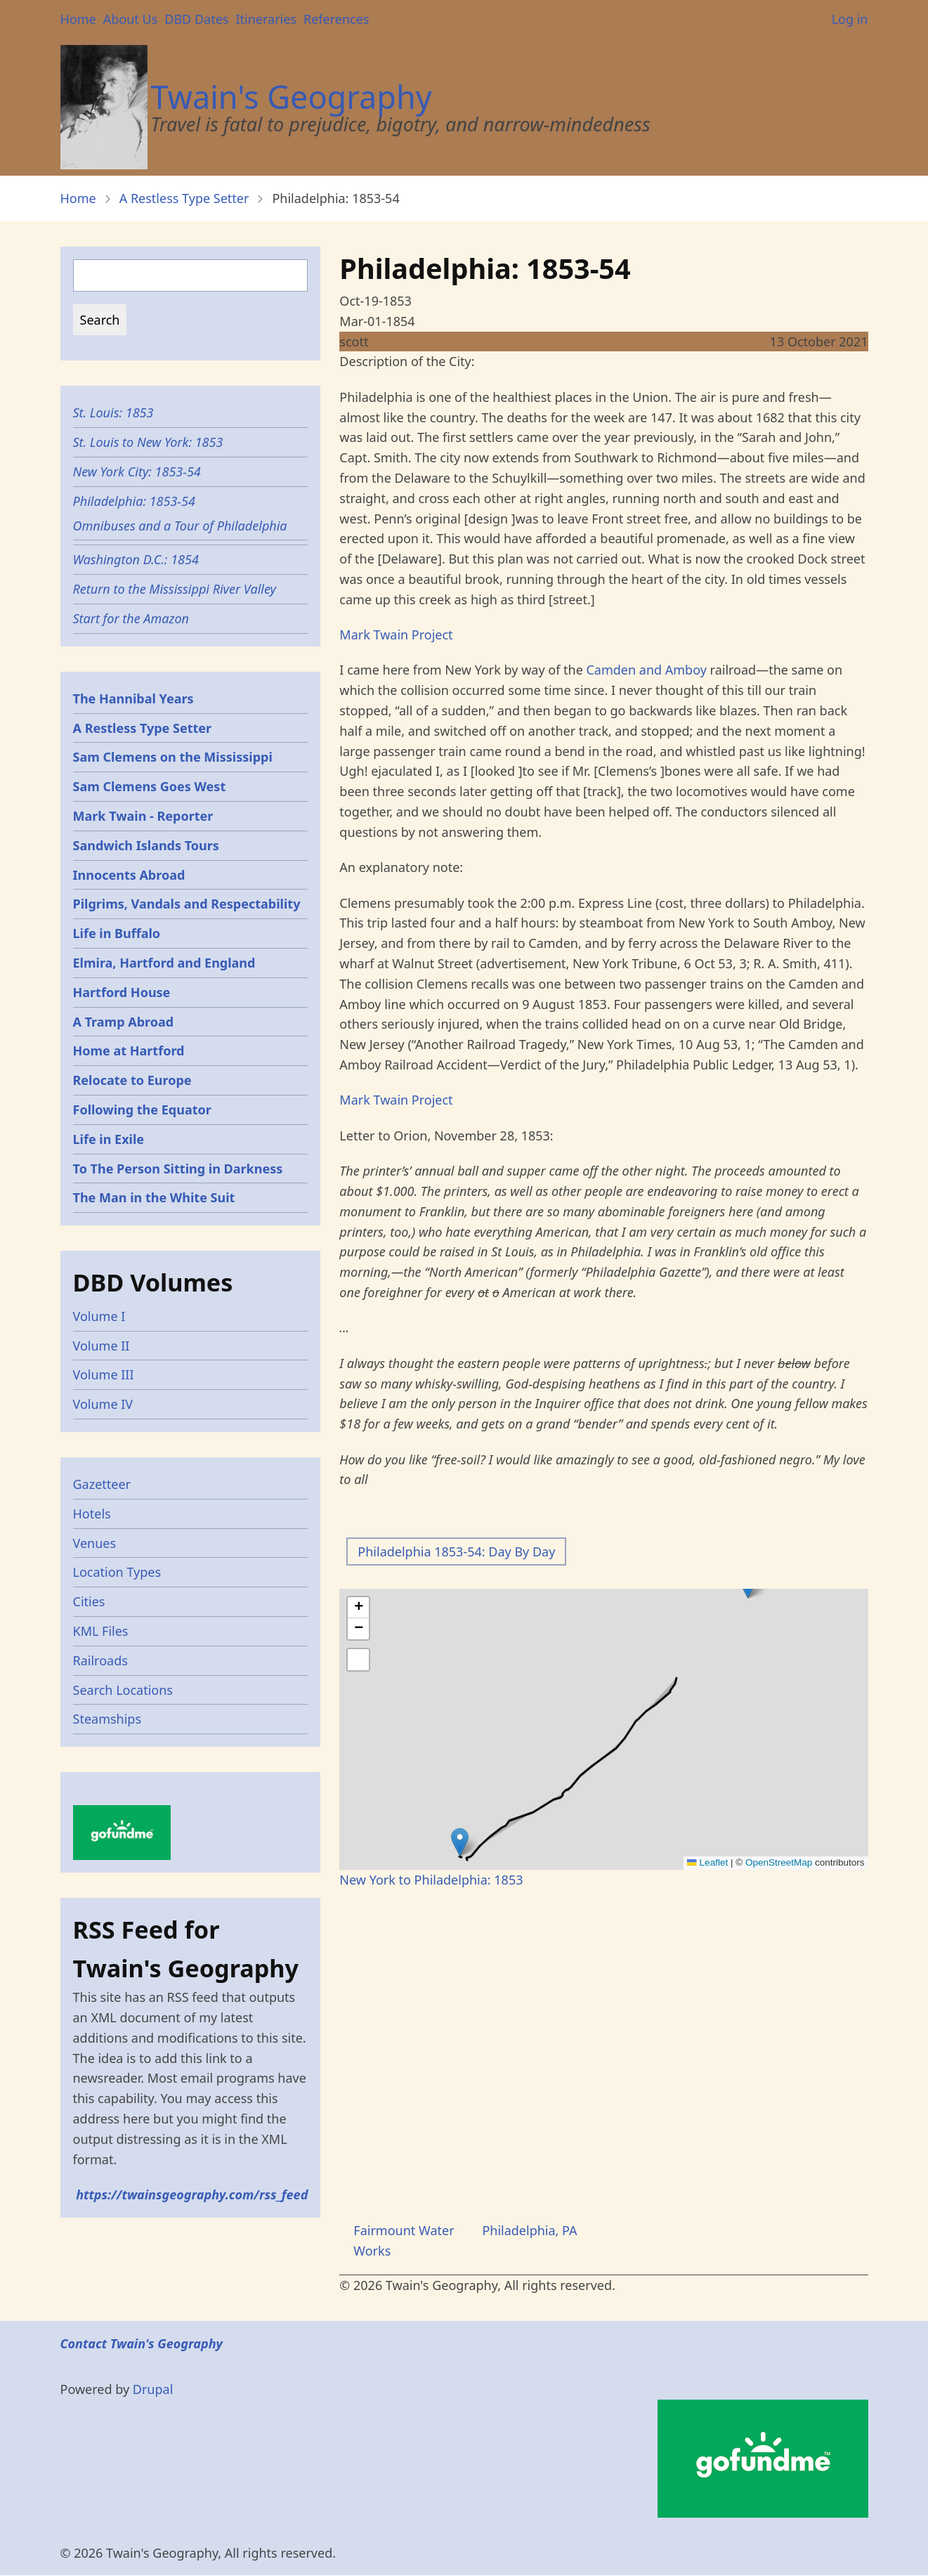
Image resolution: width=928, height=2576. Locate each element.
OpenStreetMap (778, 1862)
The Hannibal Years (133, 698)
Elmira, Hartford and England (164, 962)
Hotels (92, 1513)
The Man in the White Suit (154, 1197)
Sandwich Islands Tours (146, 845)
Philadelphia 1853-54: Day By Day (456, 1551)
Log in (850, 19)
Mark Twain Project (395, 634)
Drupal (153, 2389)
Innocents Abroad (129, 874)
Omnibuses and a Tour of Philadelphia (180, 525)
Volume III (103, 1374)
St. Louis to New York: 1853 (148, 442)
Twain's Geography (291, 96)
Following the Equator (142, 1109)
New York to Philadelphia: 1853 (431, 1879)
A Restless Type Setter (184, 198)
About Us (130, 19)
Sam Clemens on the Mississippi (173, 756)
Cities (89, 1601)
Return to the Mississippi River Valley (174, 588)
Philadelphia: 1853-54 (134, 501)
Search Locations (123, 1689)
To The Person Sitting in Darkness (178, 1168)
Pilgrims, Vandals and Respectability (187, 903)
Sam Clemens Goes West (149, 786)
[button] (460, 1842)
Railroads (100, 1660)
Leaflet (707, 1862)
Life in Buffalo (117, 933)
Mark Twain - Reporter (143, 815)
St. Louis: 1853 (113, 412)
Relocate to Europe (132, 1080)
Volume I (99, 1316)
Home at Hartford (129, 1050)
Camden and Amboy (646, 669)
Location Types (117, 1571)
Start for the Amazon (131, 618)
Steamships (107, 1718)
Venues (95, 1543)
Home (78, 19)
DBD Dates (196, 19)
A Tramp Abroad (123, 1021)
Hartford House (122, 992)
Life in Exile (109, 1139)
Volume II (101, 1345)
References (336, 19)
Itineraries (265, 19)
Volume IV (103, 1404)
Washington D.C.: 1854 (136, 559)
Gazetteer (102, 1484)
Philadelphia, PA (529, 2230)
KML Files (101, 1630)
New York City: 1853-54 (137, 471)
